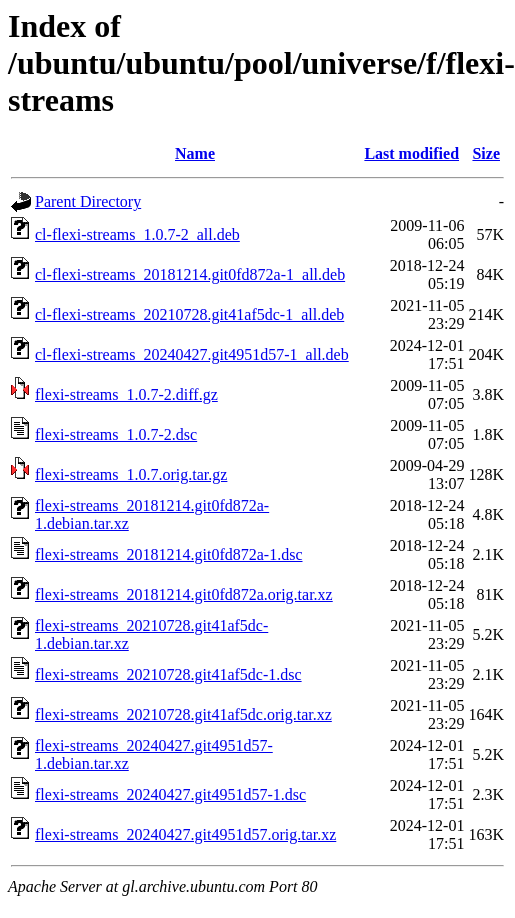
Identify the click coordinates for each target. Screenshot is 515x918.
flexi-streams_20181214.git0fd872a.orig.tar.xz (184, 594)
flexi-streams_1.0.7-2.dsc (116, 434)
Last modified (411, 153)
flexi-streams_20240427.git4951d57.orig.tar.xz (185, 834)
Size (486, 153)
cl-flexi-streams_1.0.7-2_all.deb (137, 234)
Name (195, 153)
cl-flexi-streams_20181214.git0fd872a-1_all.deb (190, 274)
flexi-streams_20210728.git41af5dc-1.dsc (168, 674)
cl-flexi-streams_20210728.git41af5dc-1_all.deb (189, 314)
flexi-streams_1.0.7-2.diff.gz (126, 394)
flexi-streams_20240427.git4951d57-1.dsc (170, 794)
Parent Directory (88, 201)
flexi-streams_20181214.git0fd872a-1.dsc (169, 554)
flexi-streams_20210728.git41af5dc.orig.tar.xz (183, 714)
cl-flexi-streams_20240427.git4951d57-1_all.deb (192, 354)
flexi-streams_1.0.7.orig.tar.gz (131, 474)
